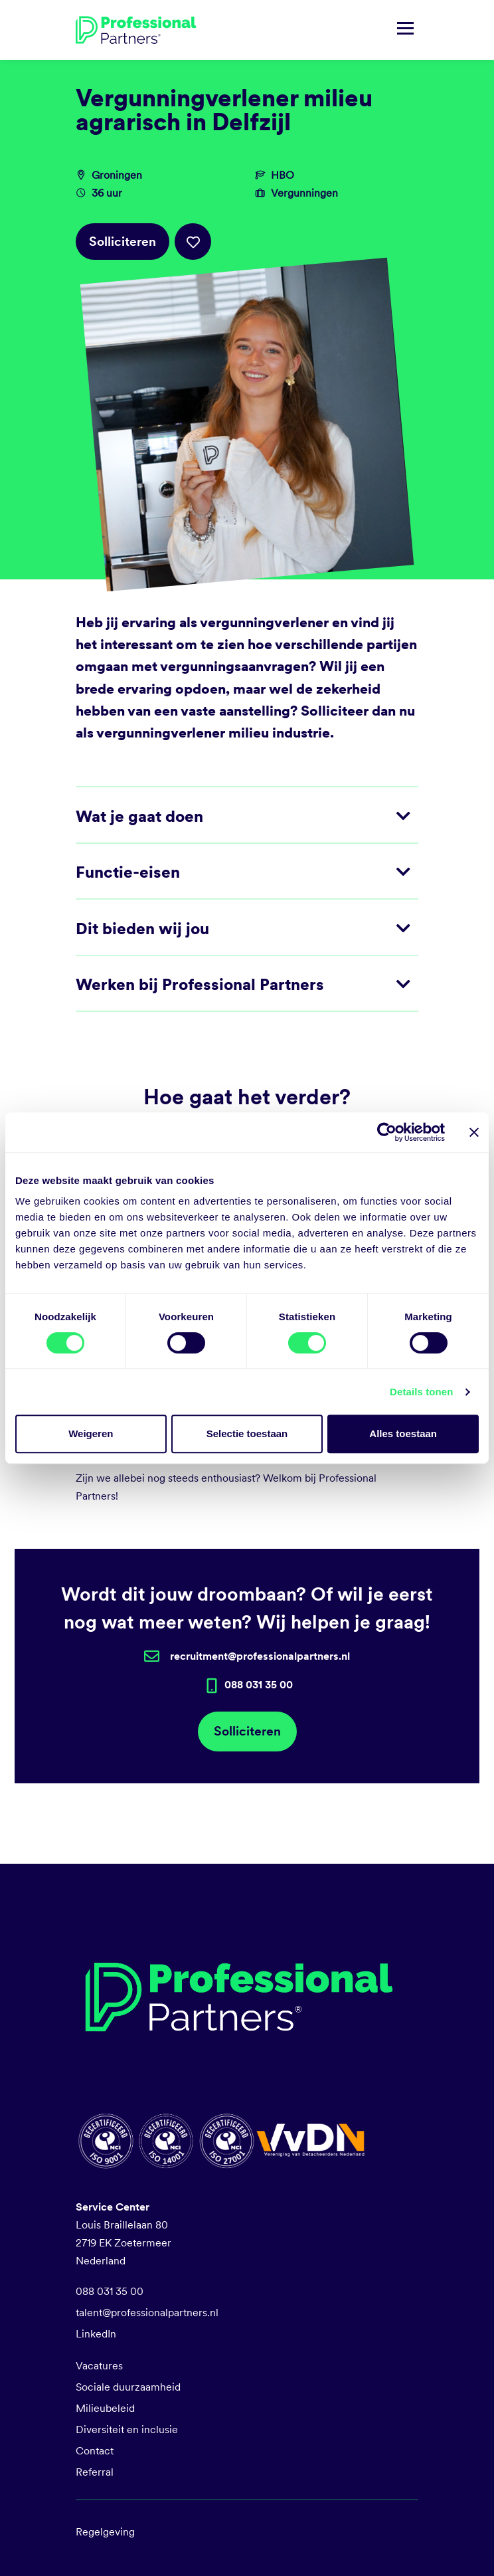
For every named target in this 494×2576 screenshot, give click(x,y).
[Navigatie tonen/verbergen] (405, 30)
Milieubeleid (105, 2408)
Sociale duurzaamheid (128, 2387)
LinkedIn (96, 2334)
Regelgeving (105, 2532)
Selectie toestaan (247, 1433)
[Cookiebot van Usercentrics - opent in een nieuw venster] (387, 1132)
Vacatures (99, 2365)
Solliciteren (122, 241)
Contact (95, 2450)
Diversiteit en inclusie (127, 2429)
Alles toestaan (403, 1433)
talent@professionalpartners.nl (147, 2312)
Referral (95, 2472)
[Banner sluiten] (474, 1132)
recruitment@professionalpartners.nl (260, 1656)
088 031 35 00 (109, 2291)
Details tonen (421, 1391)
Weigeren (90, 1433)
